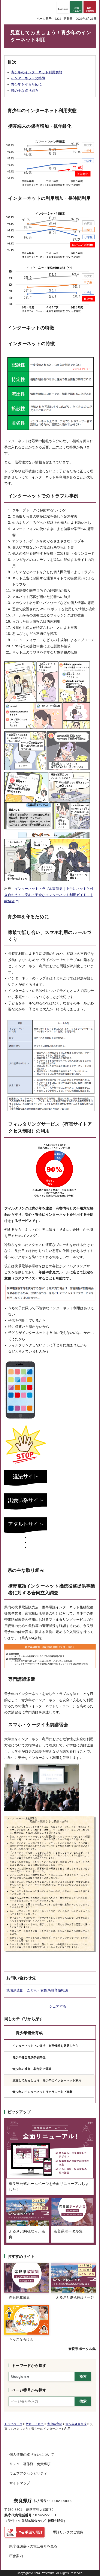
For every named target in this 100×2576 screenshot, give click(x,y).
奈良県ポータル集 (82, 2349)
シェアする (57, 2006)
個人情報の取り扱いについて (31, 2454)
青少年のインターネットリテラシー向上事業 (42, 2092)
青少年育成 (54, 2424)
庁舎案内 (16, 2556)
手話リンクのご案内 (68, 2532)
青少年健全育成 (29, 2033)
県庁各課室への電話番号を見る (33, 2546)
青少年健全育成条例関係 (28, 2057)
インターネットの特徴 (28, 78)
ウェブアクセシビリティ (28, 2473)
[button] (63, 7)
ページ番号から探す (29, 2390)
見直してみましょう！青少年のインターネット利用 (46, 2080)
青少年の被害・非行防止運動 (31, 2069)
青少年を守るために (26, 84)
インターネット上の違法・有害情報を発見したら (45, 2045)
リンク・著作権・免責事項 (30, 2464)
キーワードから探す (29, 2366)
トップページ (13, 2424)
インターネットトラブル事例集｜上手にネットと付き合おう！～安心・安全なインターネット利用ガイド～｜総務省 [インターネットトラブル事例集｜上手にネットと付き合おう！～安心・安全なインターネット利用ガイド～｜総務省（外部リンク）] (48, 895)
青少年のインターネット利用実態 (36, 72)
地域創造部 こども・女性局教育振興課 (38, 1990)
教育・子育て (35, 2424)
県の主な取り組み (24, 90)
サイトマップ (19, 2483)
